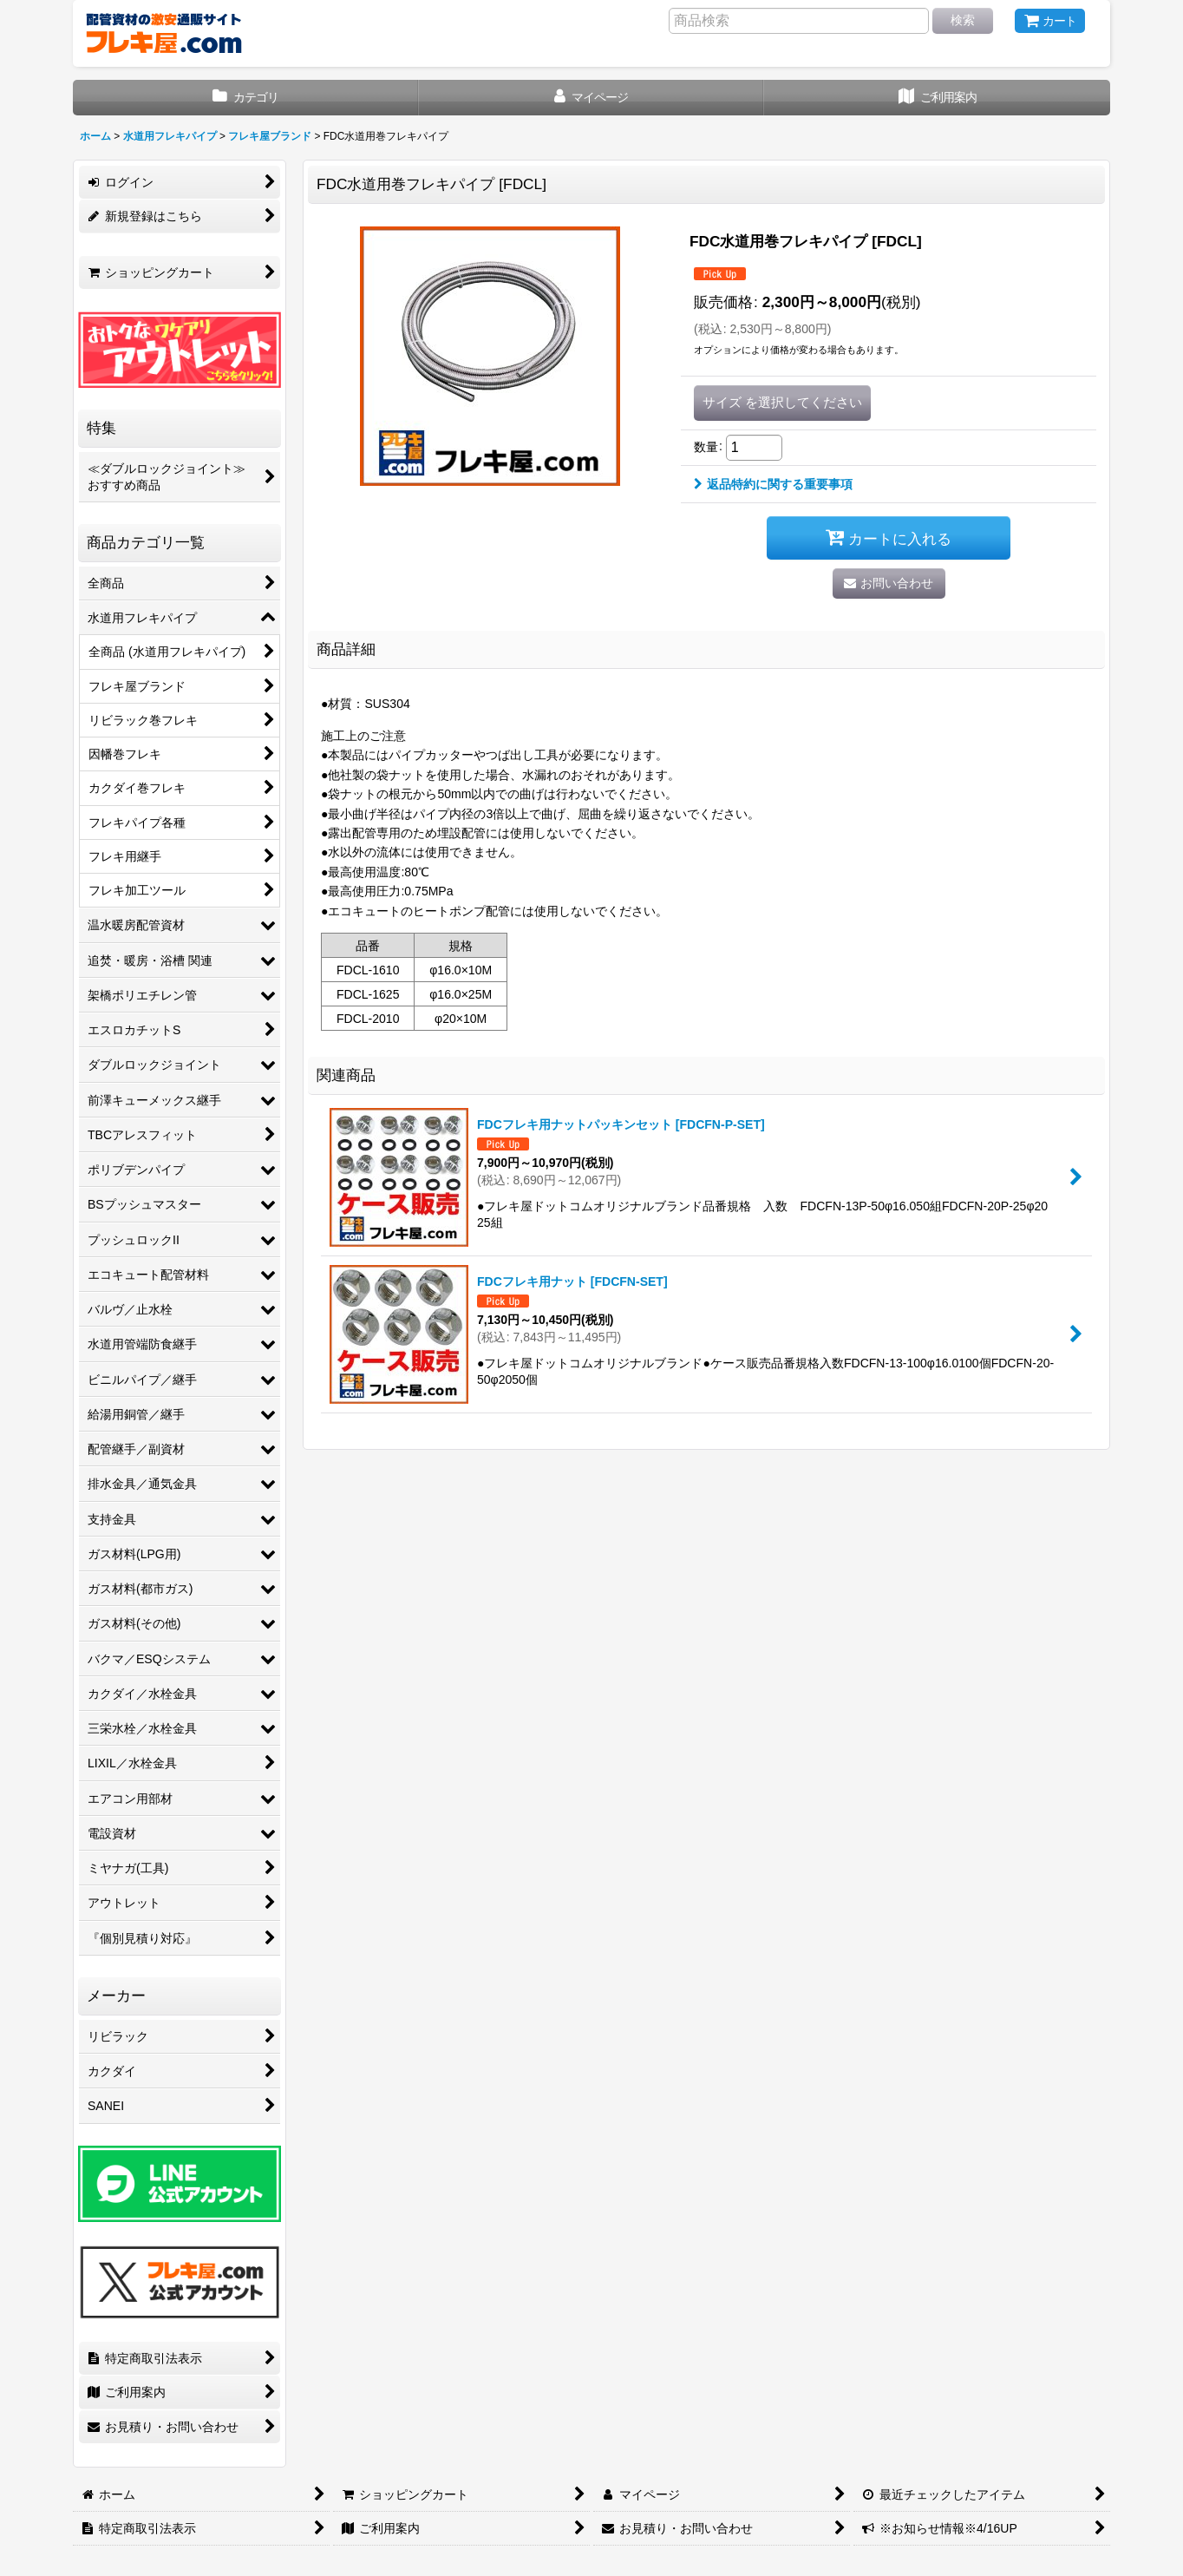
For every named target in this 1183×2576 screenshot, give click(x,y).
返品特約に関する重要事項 (773, 484)
